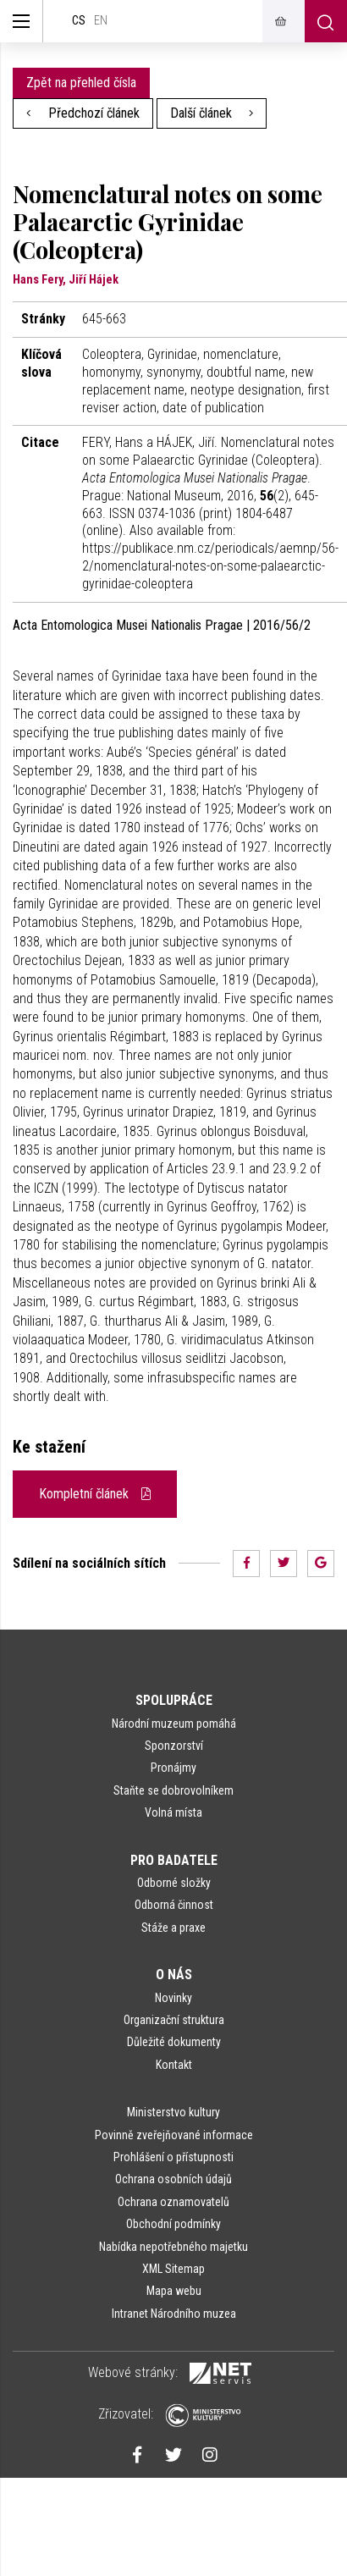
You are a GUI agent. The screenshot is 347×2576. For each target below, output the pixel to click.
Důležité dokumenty (174, 2042)
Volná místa (173, 1812)
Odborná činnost (174, 1904)
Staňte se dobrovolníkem (173, 1790)
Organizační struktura (174, 2020)
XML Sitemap (173, 2268)
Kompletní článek (95, 1494)
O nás (174, 1974)
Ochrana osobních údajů (173, 2179)
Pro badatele (174, 1860)
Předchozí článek (83, 113)
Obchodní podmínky (173, 2224)
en (100, 21)
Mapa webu (173, 2290)
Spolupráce (173, 1700)
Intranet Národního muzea (174, 2313)
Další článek (212, 113)
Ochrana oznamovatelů (173, 2202)
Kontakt (174, 2064)
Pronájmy (173, 1767)
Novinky (173, 1998)
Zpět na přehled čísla (81, 82)
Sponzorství (174, 1745)
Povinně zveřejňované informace (174, 2135)
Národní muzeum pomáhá (174, 1723)
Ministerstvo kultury (173, 2112)
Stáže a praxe (173, 1927)
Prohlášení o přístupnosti (173, 2157)
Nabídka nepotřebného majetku (173, 2246)
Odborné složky (174, 1882)
